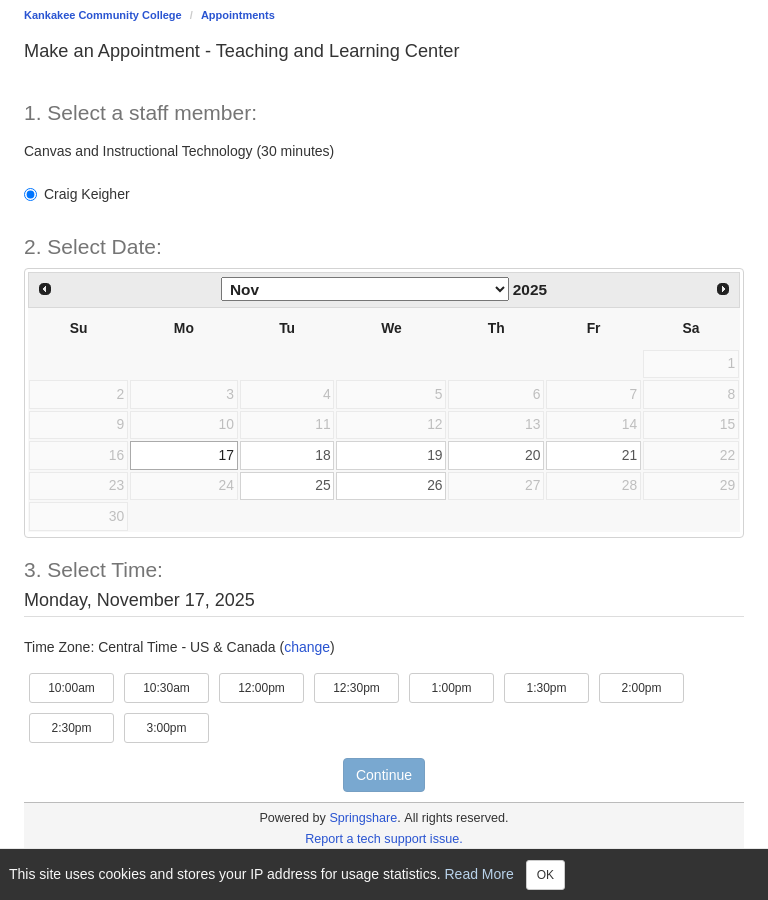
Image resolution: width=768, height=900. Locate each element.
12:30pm (366, 686)
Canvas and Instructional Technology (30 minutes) (179, 151)
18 (322, 455)
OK (545, 875)
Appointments (238, 15)
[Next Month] (723, 289)
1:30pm (557, 686)
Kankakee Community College (103, 15)
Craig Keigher (77, 194)
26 (434, 485)
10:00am (81, 686)
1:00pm (462, 686)
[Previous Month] (45, 289)
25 (322, 485)
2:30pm (82, 726)
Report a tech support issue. (384, 839)
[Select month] (365, 289)
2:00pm (652, 686)
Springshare (363, 818)
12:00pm (271, 686)
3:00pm (177, 726)
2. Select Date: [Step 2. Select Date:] (93, 246)
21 (629, 455)
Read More (479, 873)
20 (532, 455)
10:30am (176, 686)
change (307, 647)
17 (226, 455)
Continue (384, 775)
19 (434, 455)
